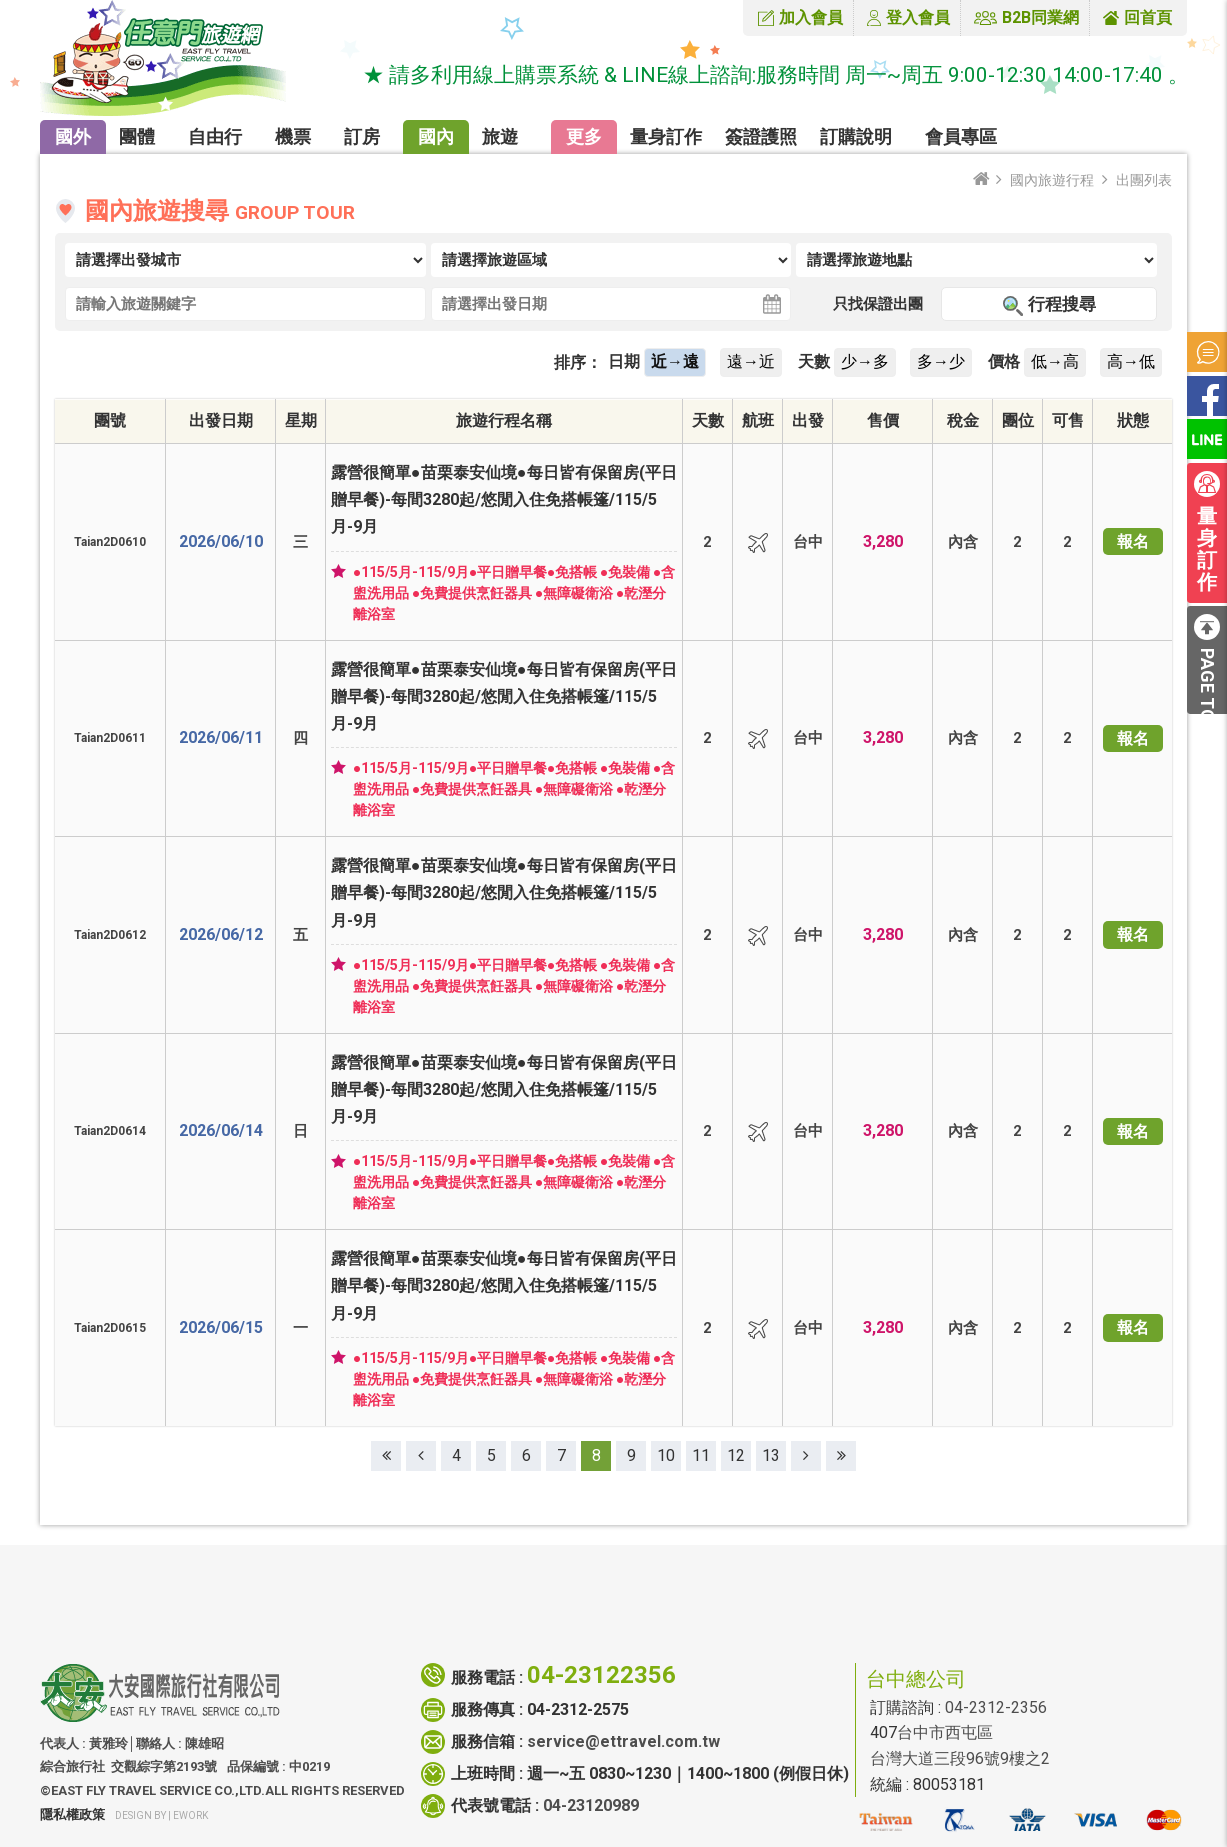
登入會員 (918, 17)
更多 (584, 136)
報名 (1133, 541)
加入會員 (811, 17)
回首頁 (1148, 17)
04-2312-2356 (996, 1707)
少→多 (865, 361)
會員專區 (961, 136)
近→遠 (675, 361)
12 (736, 1455)
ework (190, 1815)
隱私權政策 (72, 1814)
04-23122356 (601, 1675)
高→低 (1131, 361)
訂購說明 (856, 136)
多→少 (941, 361)
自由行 (215, 136)
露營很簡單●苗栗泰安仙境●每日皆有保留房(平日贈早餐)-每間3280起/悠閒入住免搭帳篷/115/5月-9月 (504, 499)
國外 (73, 136)
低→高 (1055, 361)
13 (771, 1455)
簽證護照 (761, 136)
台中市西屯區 (945, 1732)
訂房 (362, 136)
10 (666, 1455)
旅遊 (500, 136)
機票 (293, 136)
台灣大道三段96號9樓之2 (960, 1758)
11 (701, 1455)
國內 (436, 136)
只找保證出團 (878, 304)
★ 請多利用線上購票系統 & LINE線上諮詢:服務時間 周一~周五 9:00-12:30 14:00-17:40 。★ (793, 75)
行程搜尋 (1062, 304)
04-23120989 (591, 1805)
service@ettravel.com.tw (623, 1741)
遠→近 (751, 361)
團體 (137, 136)
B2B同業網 (1040, 17)
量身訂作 (666, 136)
